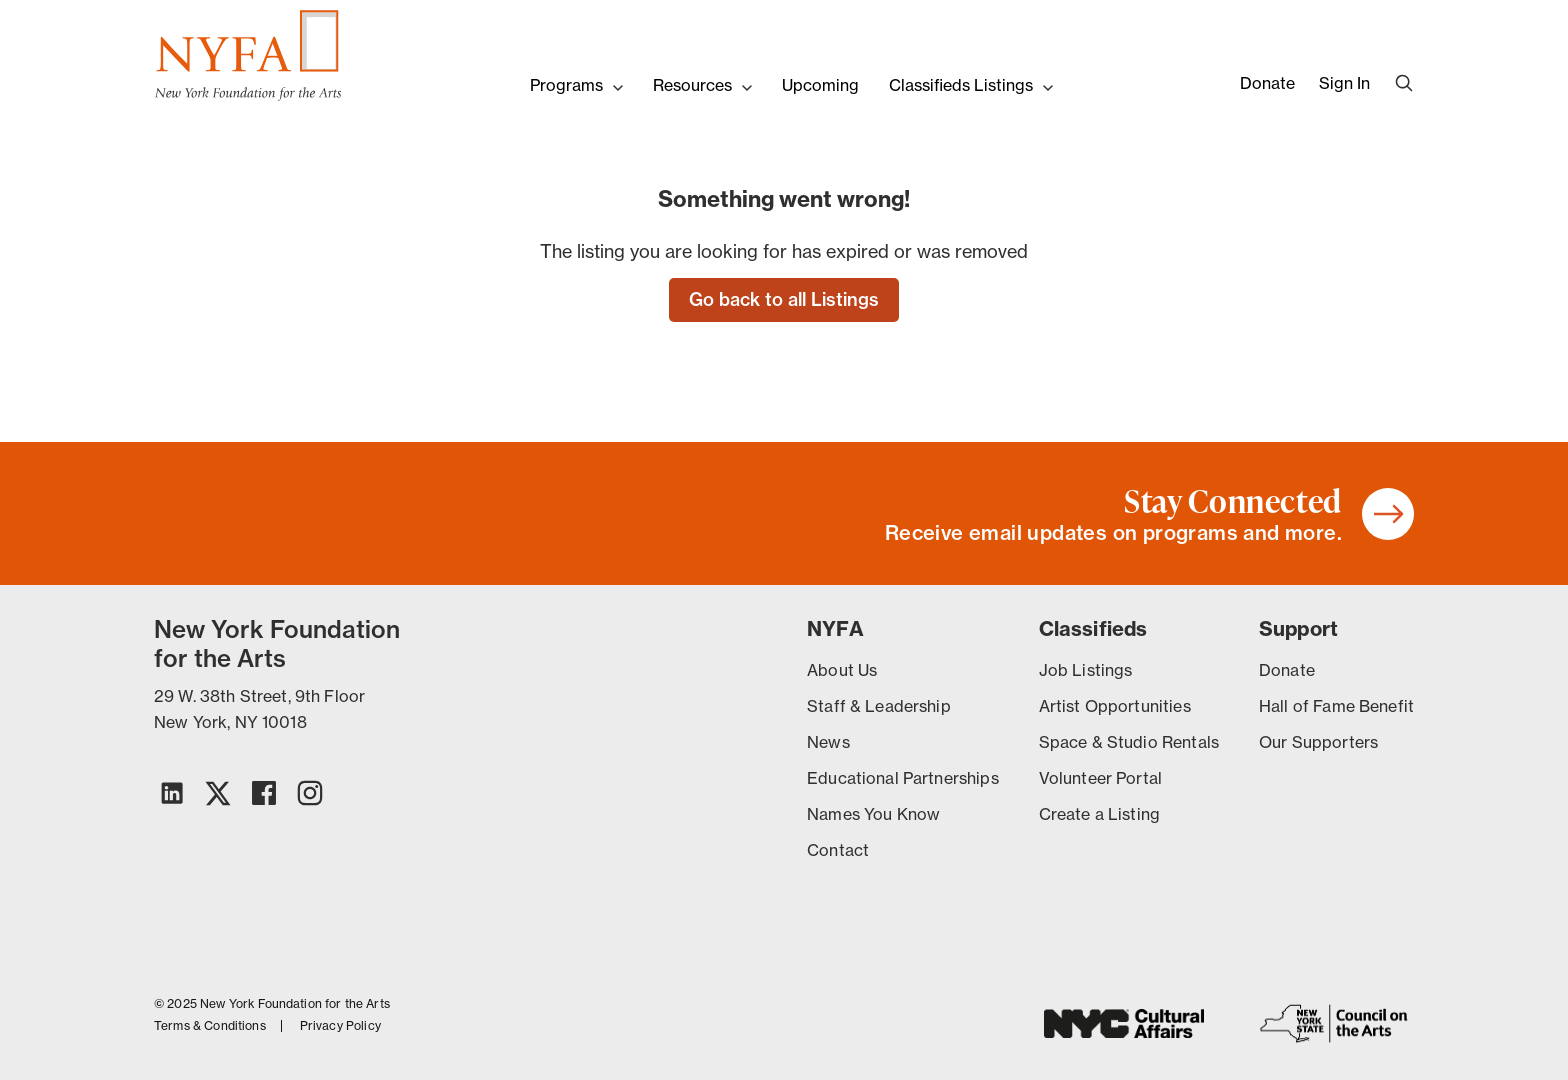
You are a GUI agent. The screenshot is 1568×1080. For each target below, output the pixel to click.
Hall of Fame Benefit (1336, 706)
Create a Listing (1099, 814)
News (828, 742)
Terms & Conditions (210, 1026)
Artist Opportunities (1115, 706)
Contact (838, 850)
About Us (842, 670)
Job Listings (1086, 670)
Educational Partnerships (903, 778)
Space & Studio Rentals (1129, 742)
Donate (1267, 83)
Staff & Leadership (879, 706)
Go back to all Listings (784, 299)
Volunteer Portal (1100, 778)
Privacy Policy (340, 1026)
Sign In (1344, 83)
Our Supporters (1318, 742)
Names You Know (873, 814)
